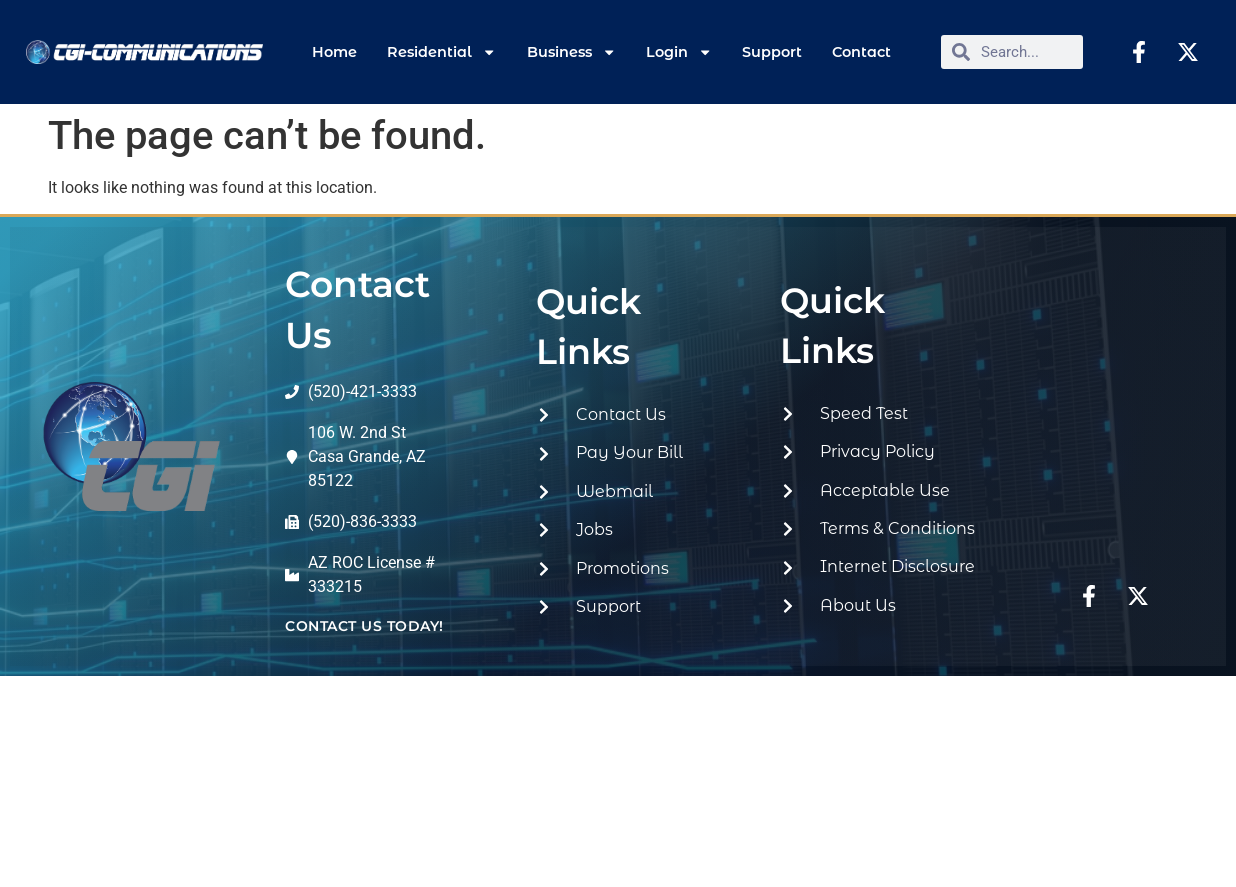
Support (772, 52)
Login (679, 52)
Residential (441, 52)
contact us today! (364, 626)
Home (334, 52)
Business (571, 52)
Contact (861, 52)
